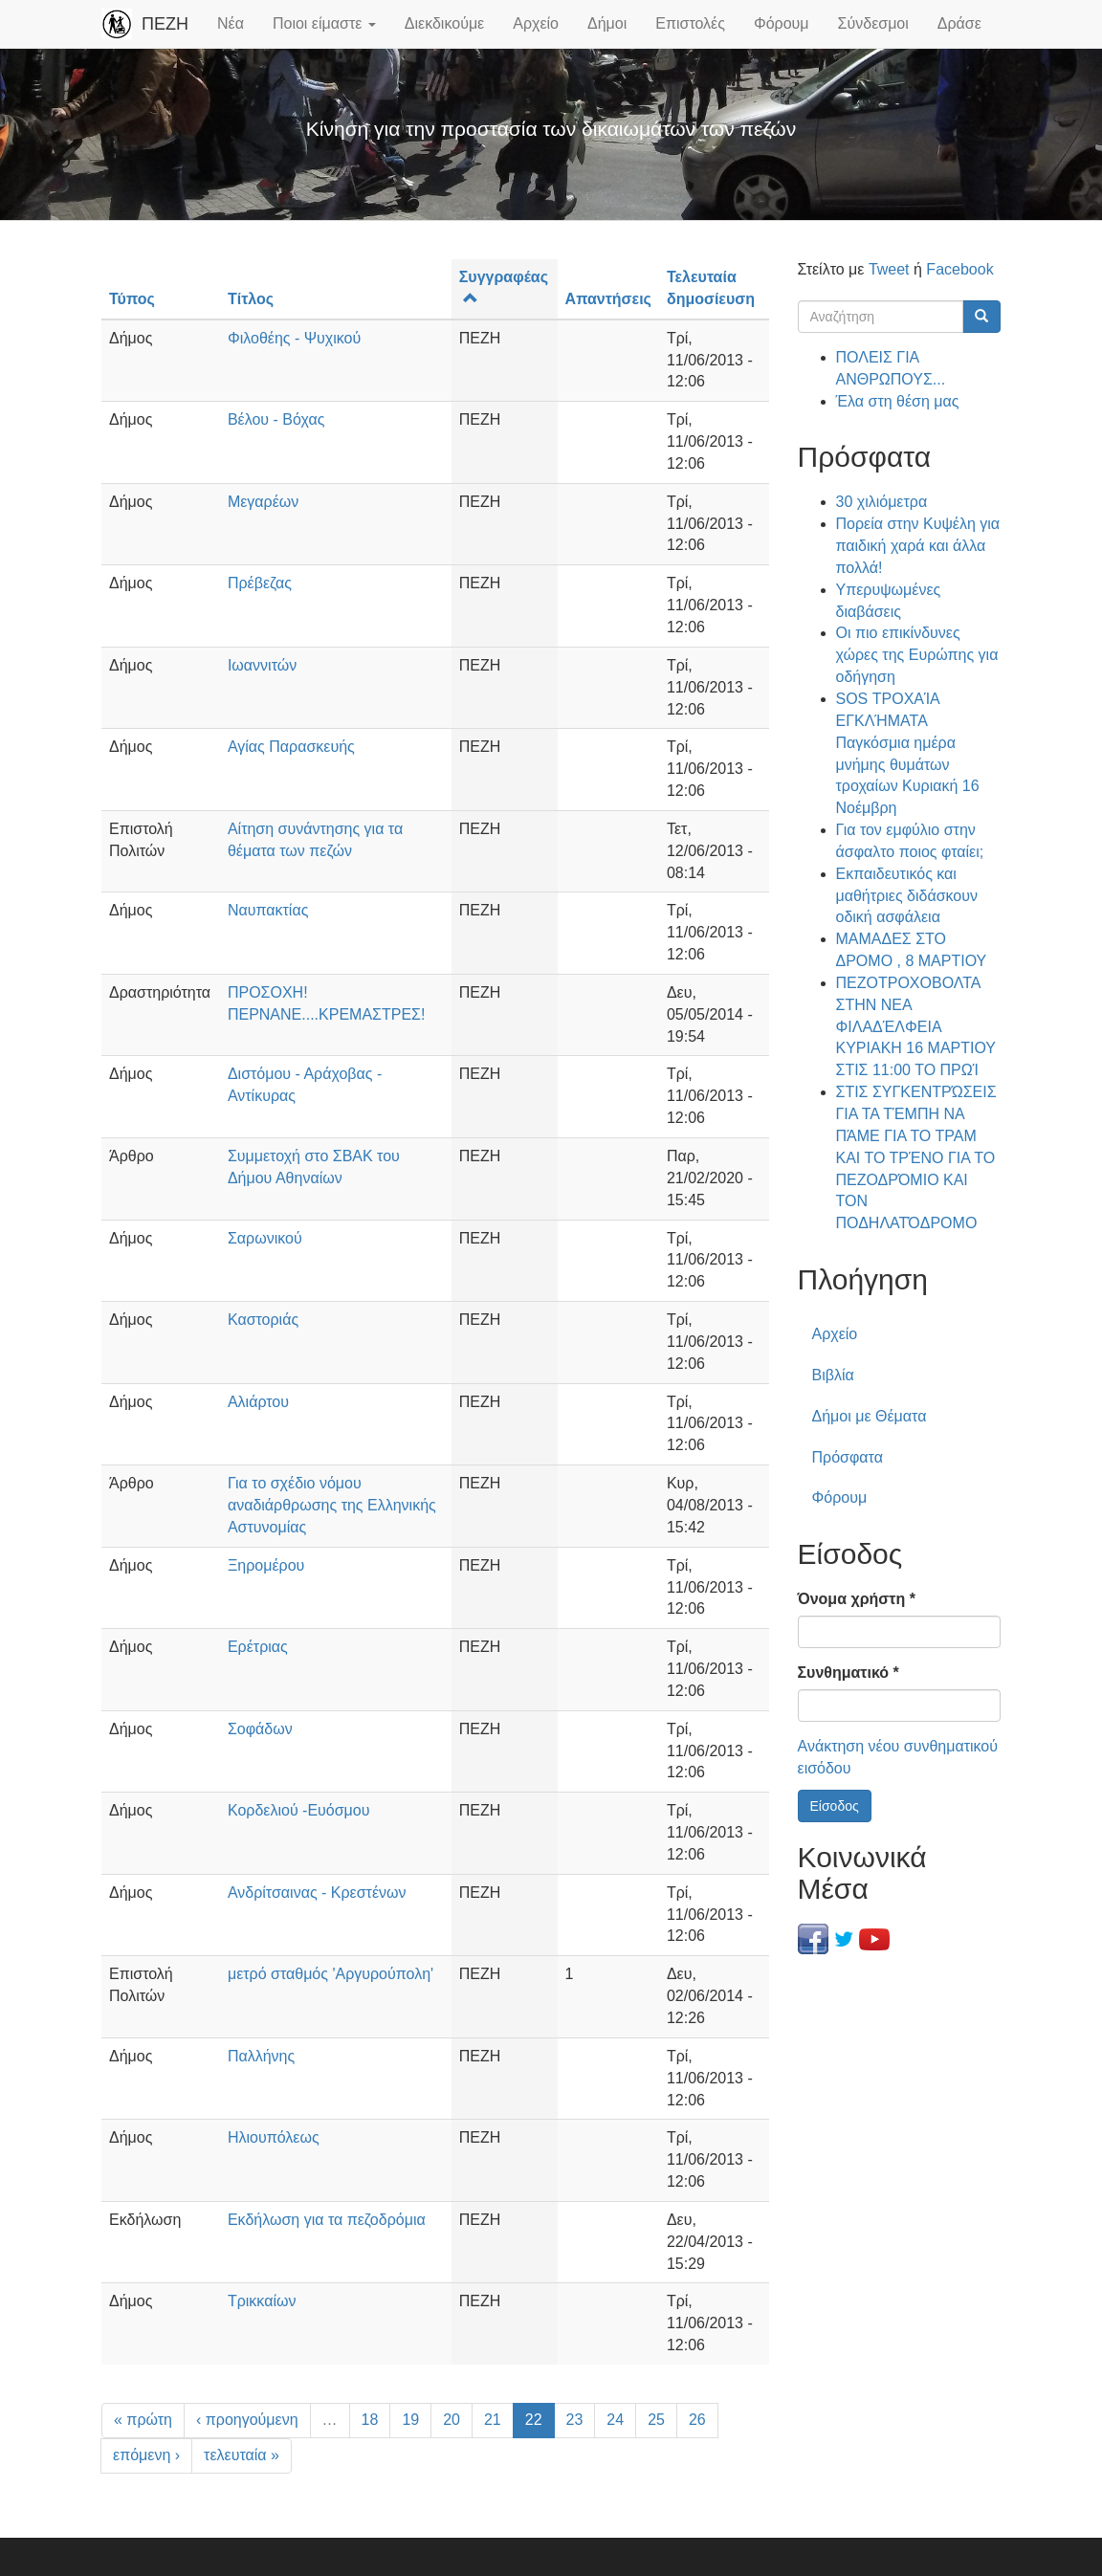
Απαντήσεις (608, 299)
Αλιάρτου (258, 1402)
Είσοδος (834, 1806)
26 (697, 2419)
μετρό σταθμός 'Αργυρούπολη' (330, 1974)
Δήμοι (607, 23)
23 (575, 2419)
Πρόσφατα (847, 1457)
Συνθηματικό (848, 1672)
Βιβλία (833, 1375)
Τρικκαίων (262, 2301)
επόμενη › (146, 2455)
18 (370, 2419)
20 (451, 2419)
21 (492, 2419)
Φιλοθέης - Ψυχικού (294, 338)
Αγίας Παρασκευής (291, 746)
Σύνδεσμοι (873, 23)
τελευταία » (241, 2455)
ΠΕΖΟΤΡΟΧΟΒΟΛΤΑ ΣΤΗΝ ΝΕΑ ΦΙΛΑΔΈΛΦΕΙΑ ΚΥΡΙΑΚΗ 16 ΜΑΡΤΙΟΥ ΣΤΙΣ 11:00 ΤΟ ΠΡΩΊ (916, 1026)
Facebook (959, 269)
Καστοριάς (263, 1319)
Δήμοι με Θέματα (869, 1416)
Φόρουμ (781, 23)
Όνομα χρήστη (856, 1599)
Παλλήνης (261, 2056)
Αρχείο (536, 23)
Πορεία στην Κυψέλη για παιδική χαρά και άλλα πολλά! (918, 546)
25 (656, 2419)
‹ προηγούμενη (247, 2419)
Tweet (889, 269)
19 (410, 2419)
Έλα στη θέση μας (897, 401)
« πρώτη (143, 2419)
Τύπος (132, 299)
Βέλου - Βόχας (276, 419)
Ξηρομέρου (266, 1565)
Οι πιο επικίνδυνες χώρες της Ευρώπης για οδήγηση (917, 655)
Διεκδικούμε (444, 23)
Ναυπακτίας (268, 910)
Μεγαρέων (263, 502)
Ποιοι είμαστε (324, 23)
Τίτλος (251, 299)
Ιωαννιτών (262, 665)
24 (615, 2419)
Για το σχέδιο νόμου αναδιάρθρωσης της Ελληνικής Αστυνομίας (332, 1505)
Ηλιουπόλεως (274, 2137)
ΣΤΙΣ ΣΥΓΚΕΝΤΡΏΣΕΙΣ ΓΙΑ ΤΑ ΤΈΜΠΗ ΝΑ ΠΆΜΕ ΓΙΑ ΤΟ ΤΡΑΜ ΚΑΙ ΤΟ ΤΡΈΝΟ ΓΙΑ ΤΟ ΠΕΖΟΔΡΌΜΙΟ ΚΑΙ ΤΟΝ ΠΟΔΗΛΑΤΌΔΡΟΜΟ (916, 1157)
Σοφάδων (260, 1729)
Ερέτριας (258, 1647)
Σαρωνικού (265, 1238)
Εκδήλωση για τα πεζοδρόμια (327, 2220)
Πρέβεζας (260, 583)
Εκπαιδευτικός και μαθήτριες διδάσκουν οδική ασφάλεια (907, 896)
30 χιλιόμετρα (882, 502)
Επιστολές (690, 23)
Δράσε (959, 23)
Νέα (230, 23)
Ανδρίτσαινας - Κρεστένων (317, 1892)
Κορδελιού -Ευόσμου (299, 1810)
